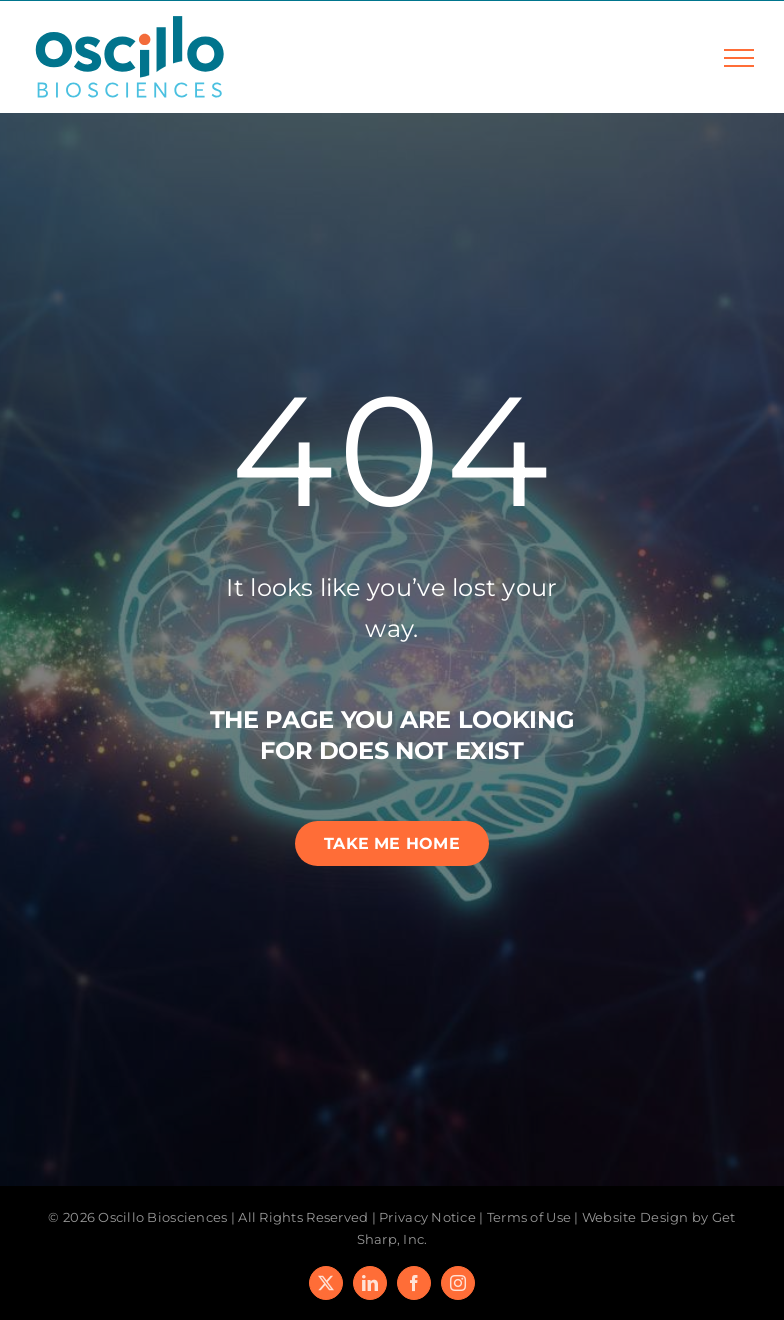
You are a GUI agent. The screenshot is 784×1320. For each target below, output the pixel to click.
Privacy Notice (427, 1217)
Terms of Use (529, 1217)
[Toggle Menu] (739, 58)
